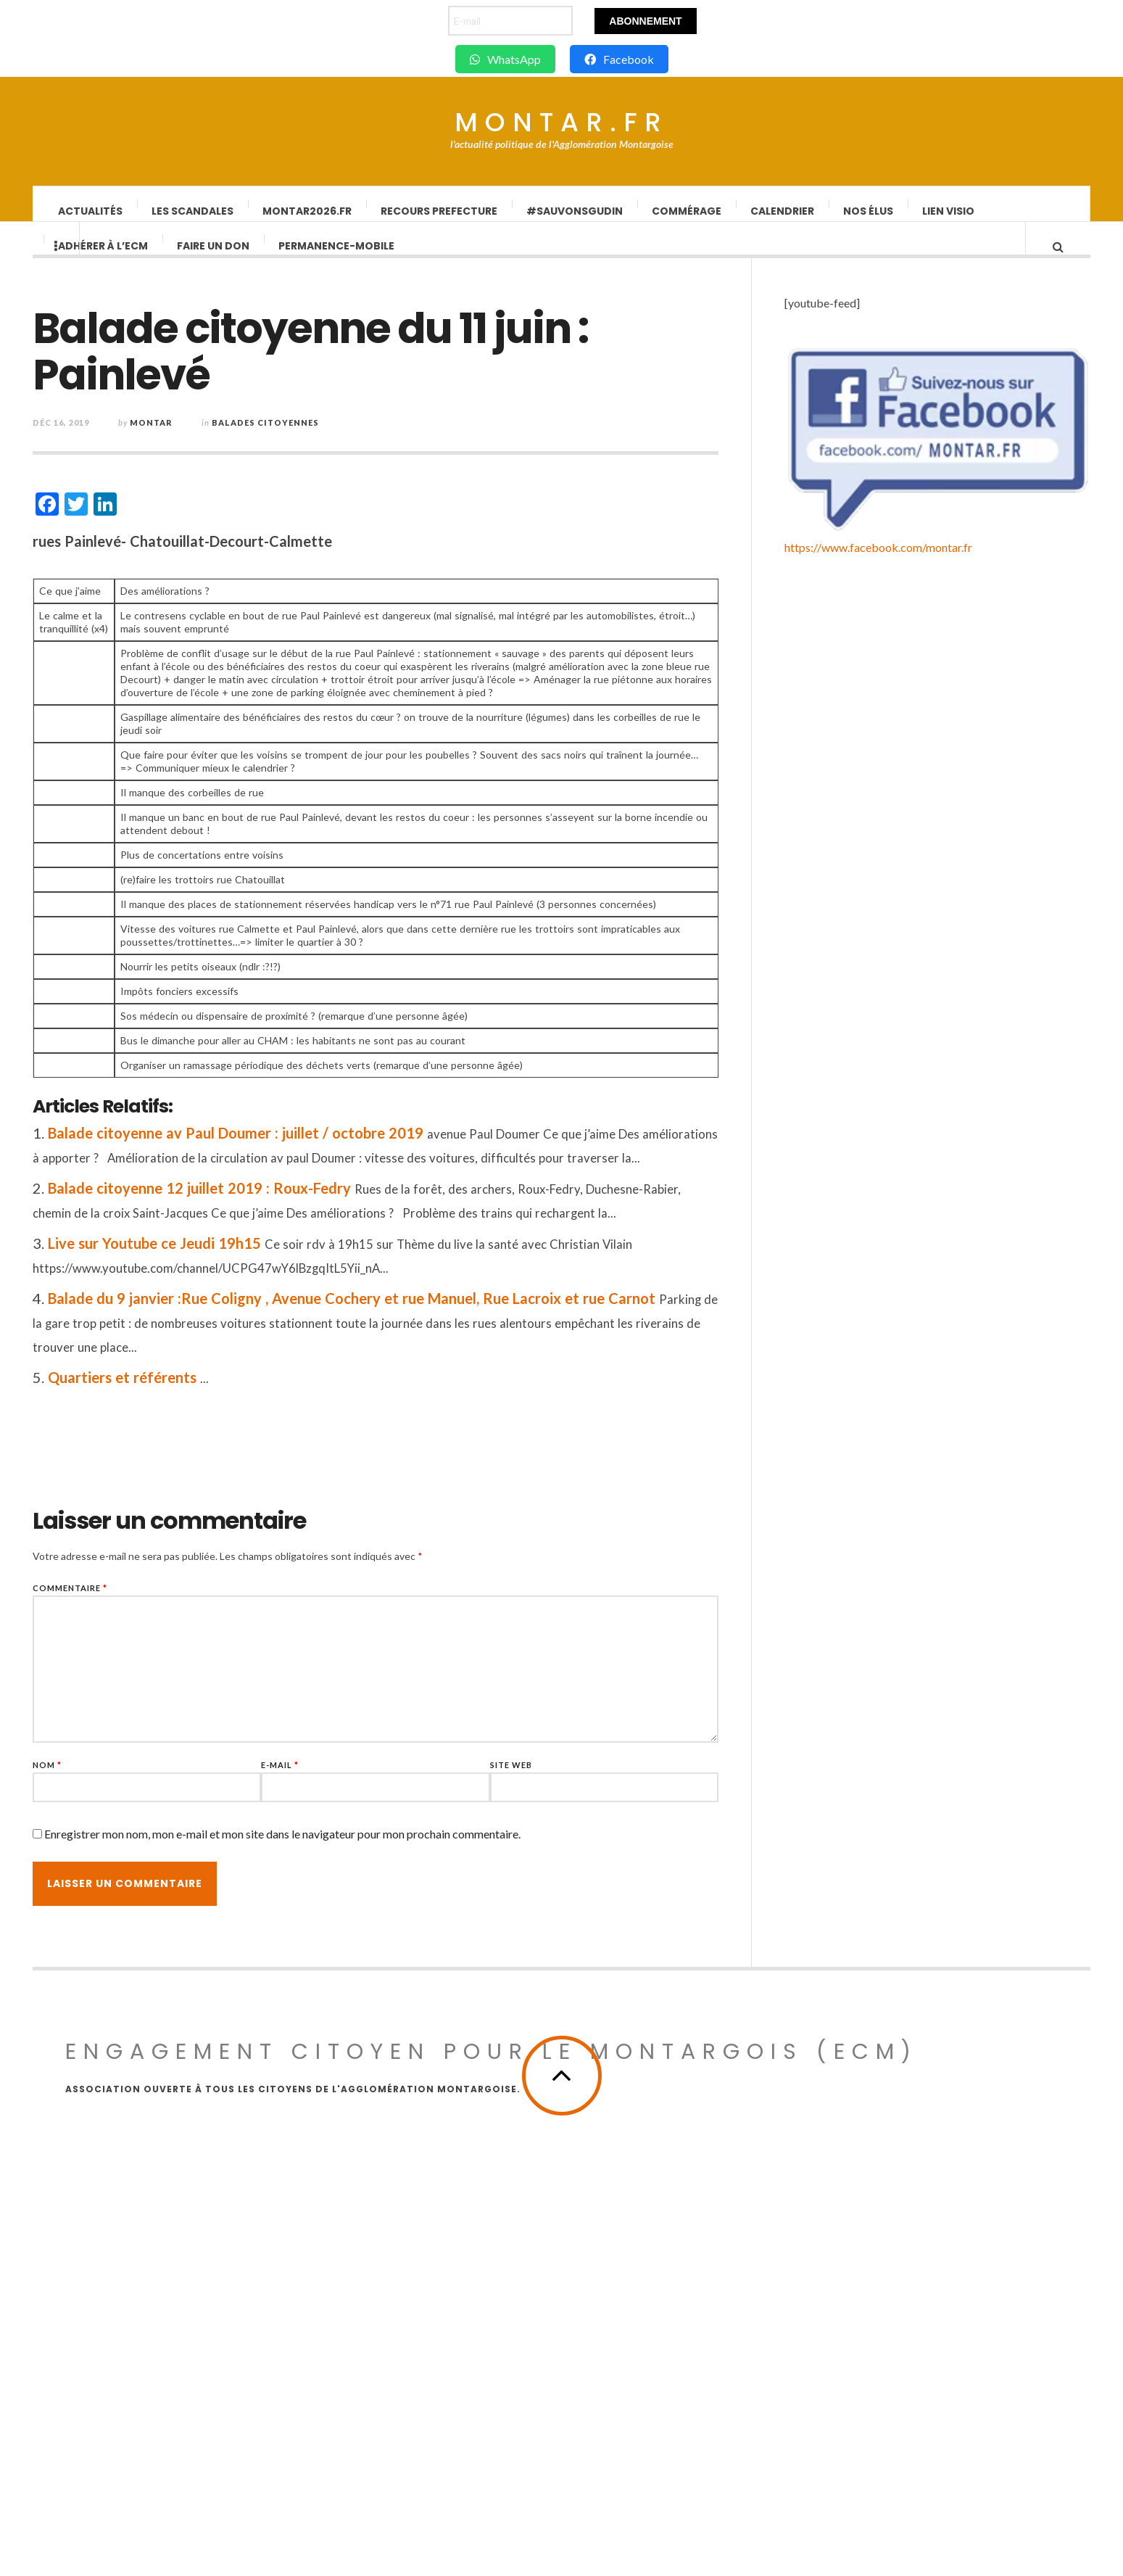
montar (199, 437)
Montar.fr (561, 122)
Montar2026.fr (307, 211)
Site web (559, 1779)
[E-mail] (510, 21)
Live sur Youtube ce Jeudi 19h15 (202, 1257)
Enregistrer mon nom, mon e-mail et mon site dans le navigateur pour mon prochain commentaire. (330, 1848)
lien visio (949, 211)
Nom (94, 1779)
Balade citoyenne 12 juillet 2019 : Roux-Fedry (247, 1202)
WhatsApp (505, 59)
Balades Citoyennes (313, 437)
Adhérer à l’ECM (104, 260)
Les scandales (193, 211)
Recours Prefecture (439, 211)
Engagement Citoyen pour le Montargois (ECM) (491, 2408)
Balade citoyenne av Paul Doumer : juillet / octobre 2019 (283, 1147)
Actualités (91, 211)
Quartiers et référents (170, 1391)
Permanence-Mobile (337, 260)
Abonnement (645, 21)
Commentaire (117, 1602)
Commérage (687, 211)
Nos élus (869, 211)
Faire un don (214, 260)
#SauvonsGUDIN (575, 211)
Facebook (619, 59)
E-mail (328, 1779)
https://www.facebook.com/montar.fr (878, 2270)
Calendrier (783, 211)
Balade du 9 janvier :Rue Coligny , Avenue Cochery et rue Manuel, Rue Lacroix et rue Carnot (399, 1312)
